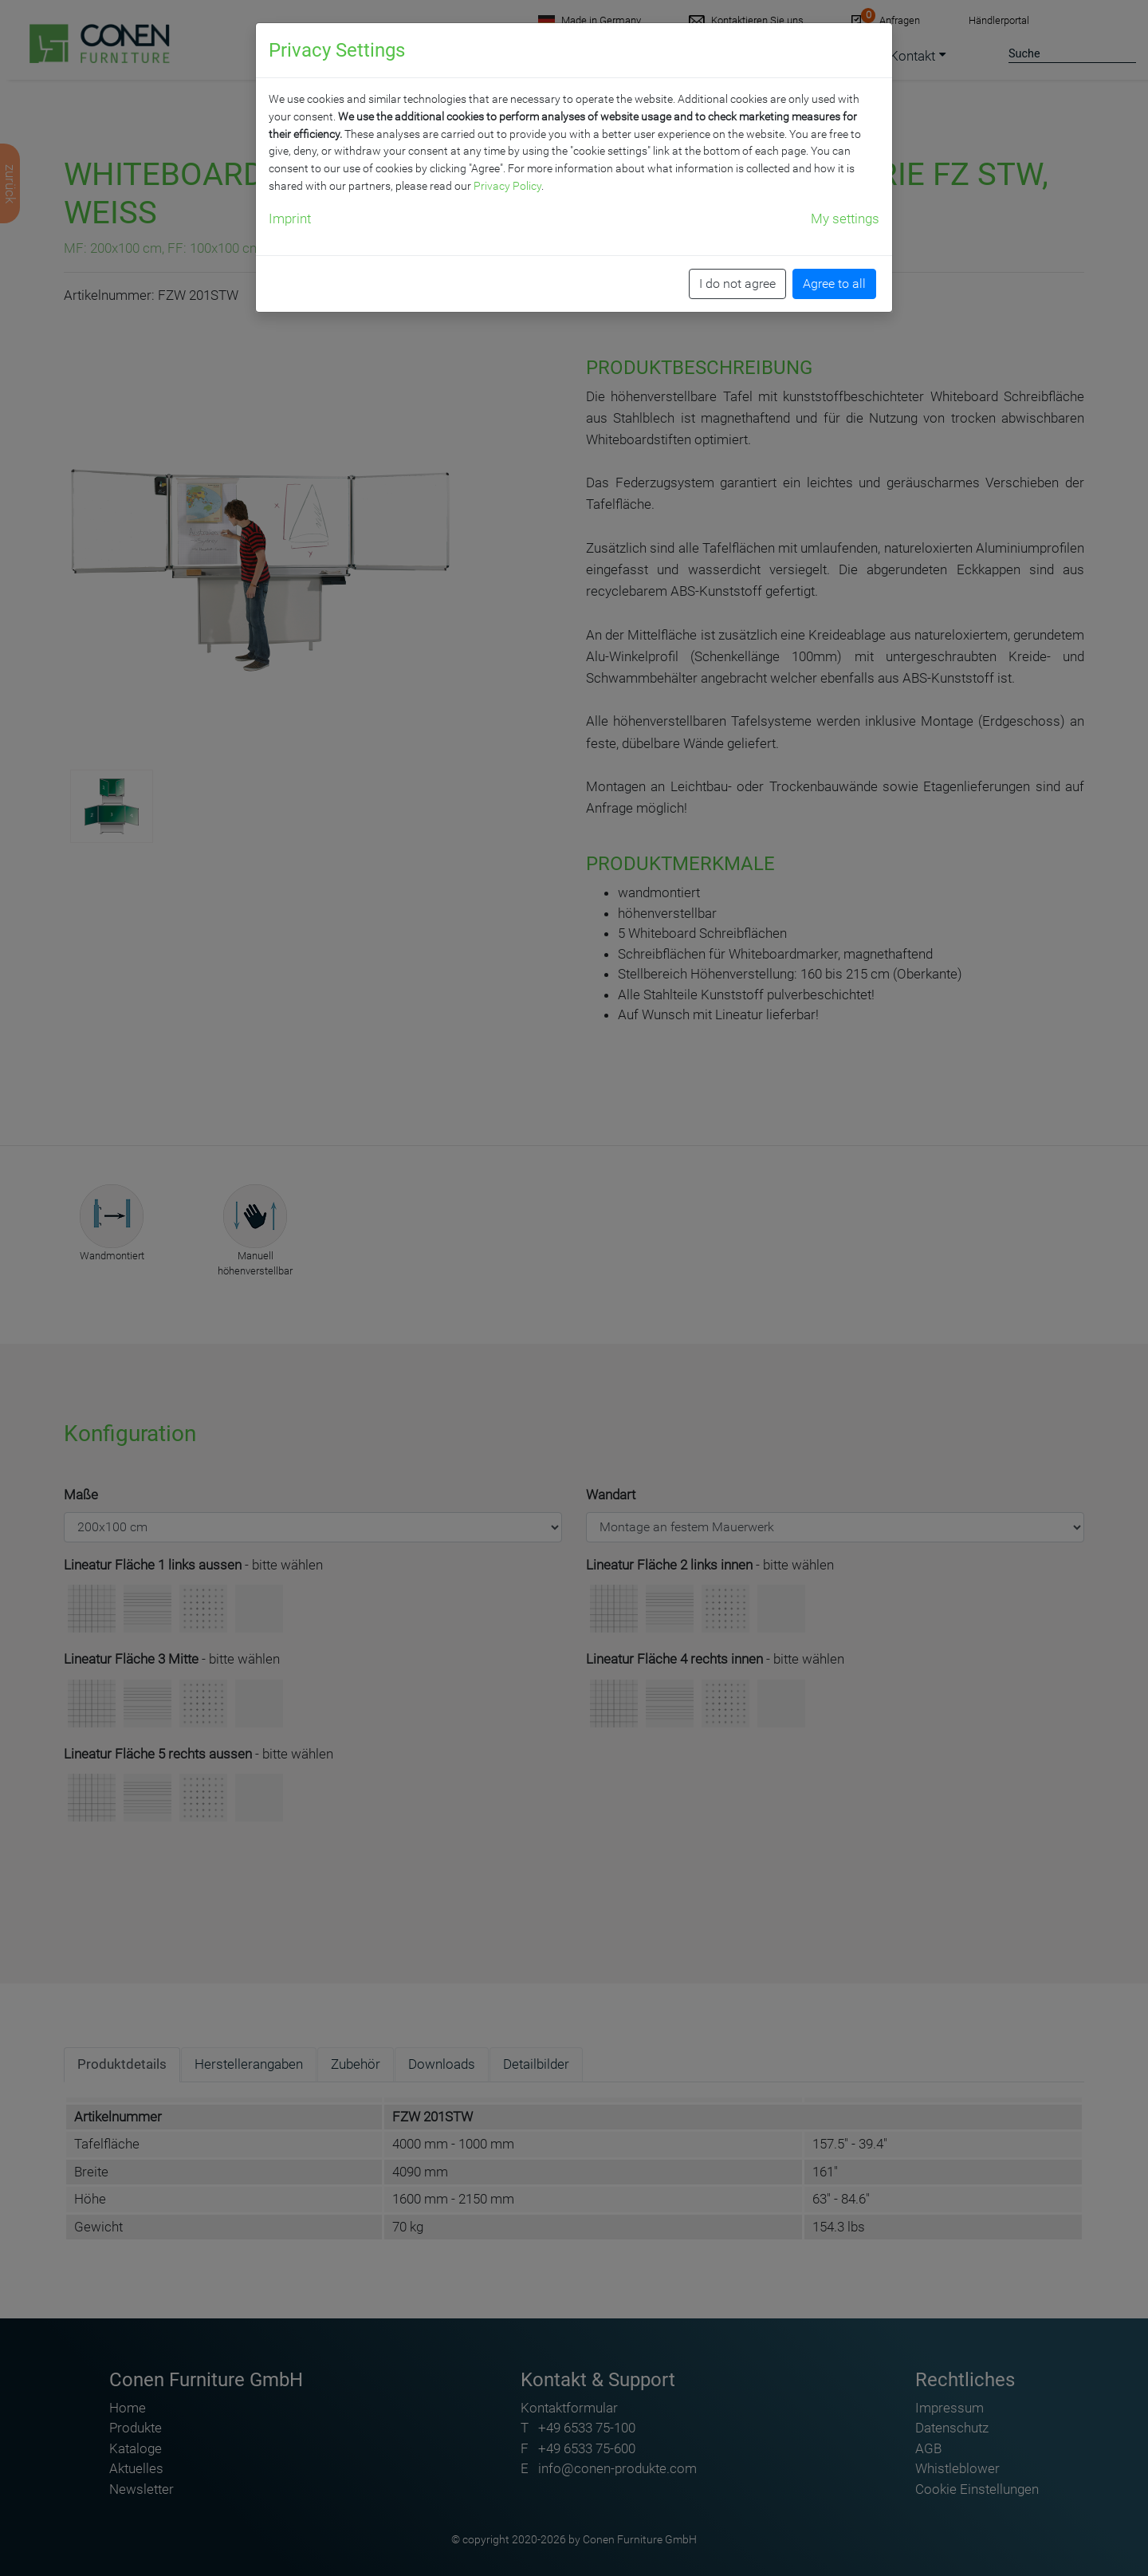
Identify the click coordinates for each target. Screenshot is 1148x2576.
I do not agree (737, 283)
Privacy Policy (507, 185)
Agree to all (834, 283)
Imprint (290, 218)
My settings (845, 218)
